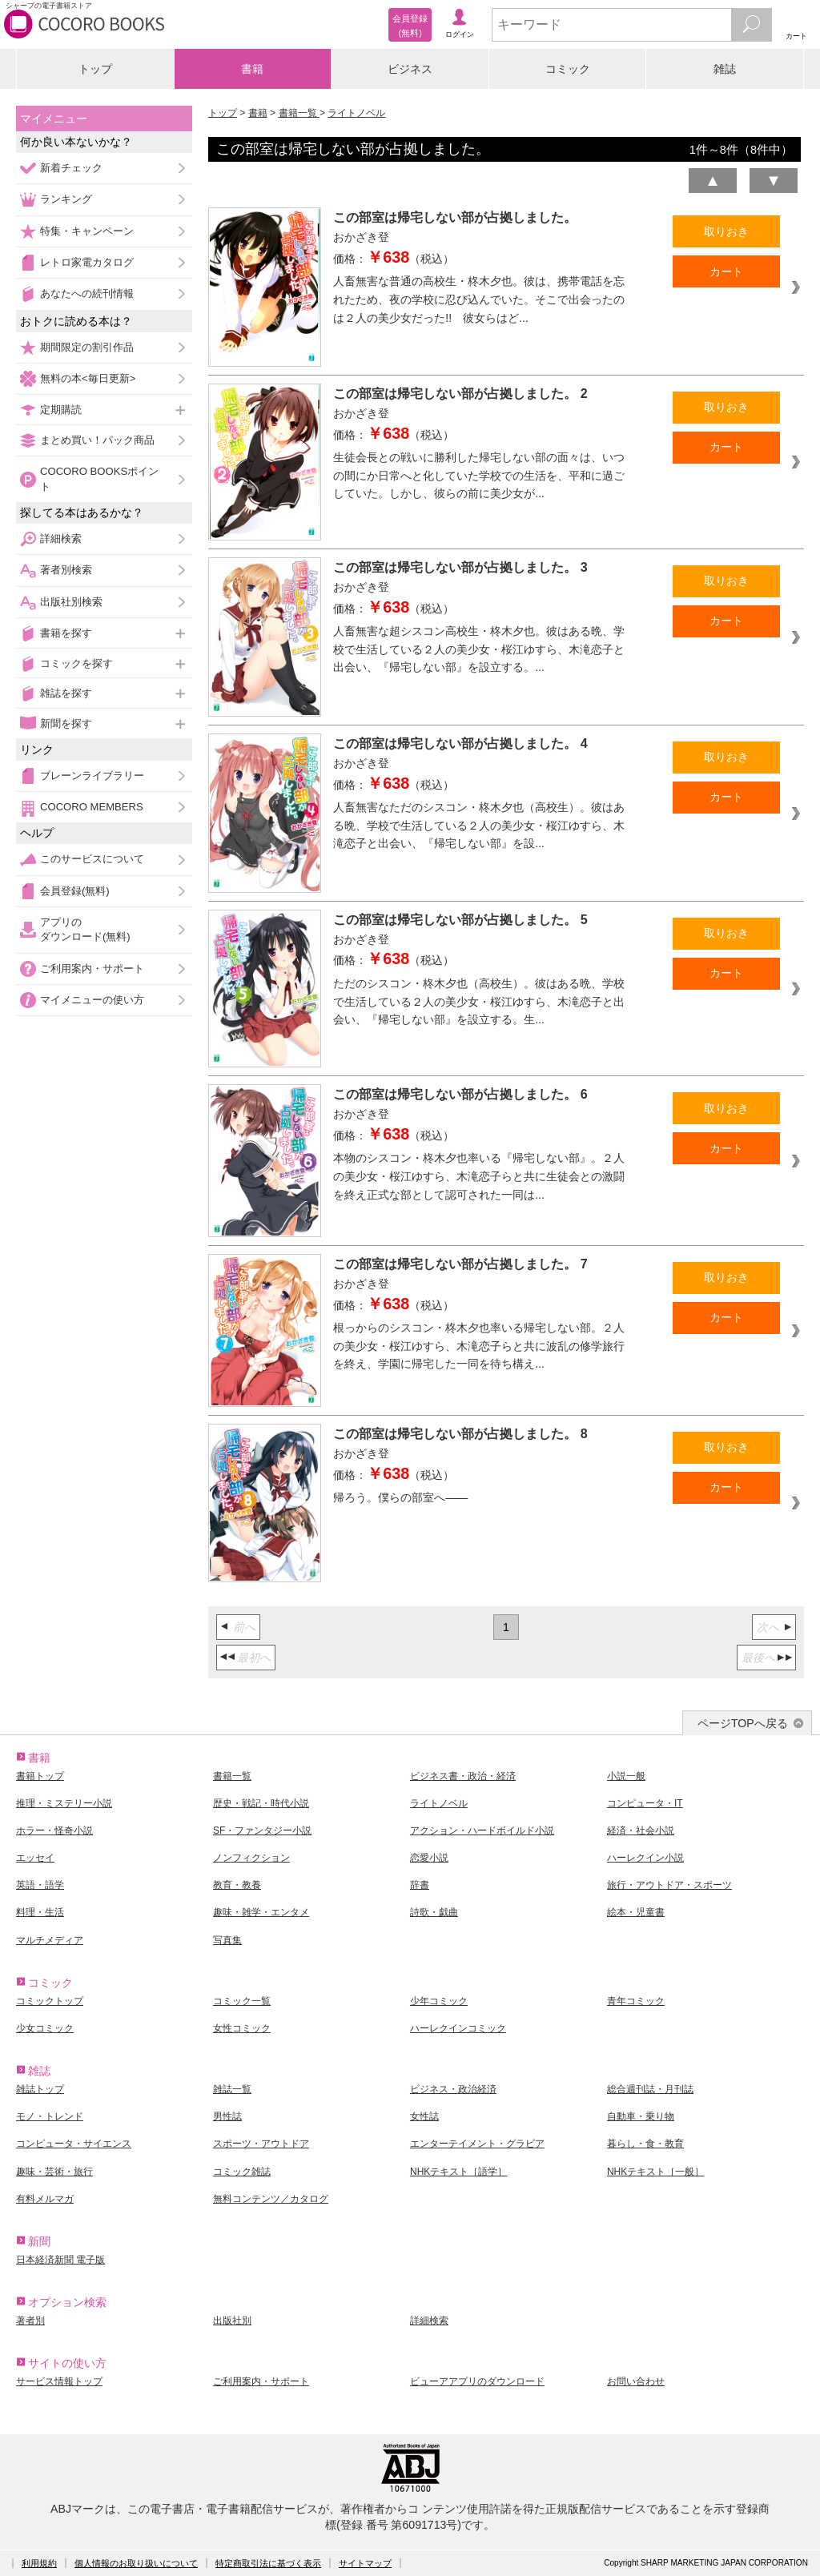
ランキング (66, 199)
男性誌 (227, 2116)
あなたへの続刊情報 (87, 293)
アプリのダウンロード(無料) (85, 929)
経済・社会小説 (640, 1830)
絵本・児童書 (636, 1912)
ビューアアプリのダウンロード (477, 2381)
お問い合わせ (636, 2381)
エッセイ (35, 1857)
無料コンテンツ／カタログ (270, 2198)
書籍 (252, 68)
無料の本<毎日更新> (87, 378)
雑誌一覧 (232, 2089)
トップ (95, 68)
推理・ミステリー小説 (64, 1803)
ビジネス (410, 68)
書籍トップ (40, 1776)
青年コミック (636, 2001)
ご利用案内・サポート (92, 968)
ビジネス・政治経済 (453, 2089)
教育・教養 (237, 1885)
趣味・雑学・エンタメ (261, 1912)
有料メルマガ (45, 2198)
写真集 (227, 1940)
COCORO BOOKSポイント (99, 478)
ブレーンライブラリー (92, 776)
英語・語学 (40, 1885)
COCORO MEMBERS (91, 807)
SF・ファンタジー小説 (262, 1830)
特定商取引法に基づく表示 (268, 2563)
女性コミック (242, 2028)
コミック (567, 68)
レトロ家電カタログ (87, 262)
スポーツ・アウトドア (261, 2143)
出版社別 (232, 2320)
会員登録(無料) (75, 891)
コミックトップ (49, 2001)
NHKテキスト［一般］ (655, 2171)
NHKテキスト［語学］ (458, 2171)
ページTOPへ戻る (742, 1723)
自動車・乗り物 (640, 2116)
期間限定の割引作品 (87, 347)
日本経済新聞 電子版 (60, 2259)
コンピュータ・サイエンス (73, 2143)
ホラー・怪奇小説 (54, 1830)
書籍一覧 (299, 113)
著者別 (30, 2320)
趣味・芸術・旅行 (54, 2171)
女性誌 (424, 2116)
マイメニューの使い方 (92, 1000)
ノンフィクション (251, 1857)
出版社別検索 (71, 602)
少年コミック (439, 2001)
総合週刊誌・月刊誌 (650, 2089)
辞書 (419, 1885)
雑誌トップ (40, 2089)
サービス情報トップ (59, 2381)
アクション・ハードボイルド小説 (482, 1830)
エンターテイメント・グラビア (477, 2143)
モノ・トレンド (49, 2116)
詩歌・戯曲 (434, 1912)
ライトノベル (356, 113)
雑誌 (724, 68)
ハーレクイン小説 (645, 1857)
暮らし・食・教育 (645, 2143)
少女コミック (45, 2028)
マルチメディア (49, 1940)
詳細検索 (61, 538)
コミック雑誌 (242, 2171)
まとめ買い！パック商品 (97, 440)
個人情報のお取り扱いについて (136, 2563)
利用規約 (39, 2563)
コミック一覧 (242, 2001)
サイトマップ (365, 2563)
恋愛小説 (429, 1857)
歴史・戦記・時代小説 (261, 1803)
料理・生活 (40, 1912)
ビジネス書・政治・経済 (463, 1776)
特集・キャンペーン (87, 231)
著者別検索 (66, 570)
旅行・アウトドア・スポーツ (669, 1885)
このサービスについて (92, 859)
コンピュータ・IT (645, 1803)
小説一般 (626, 1776)
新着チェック (71, 168)
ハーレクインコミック (458, 2028)
